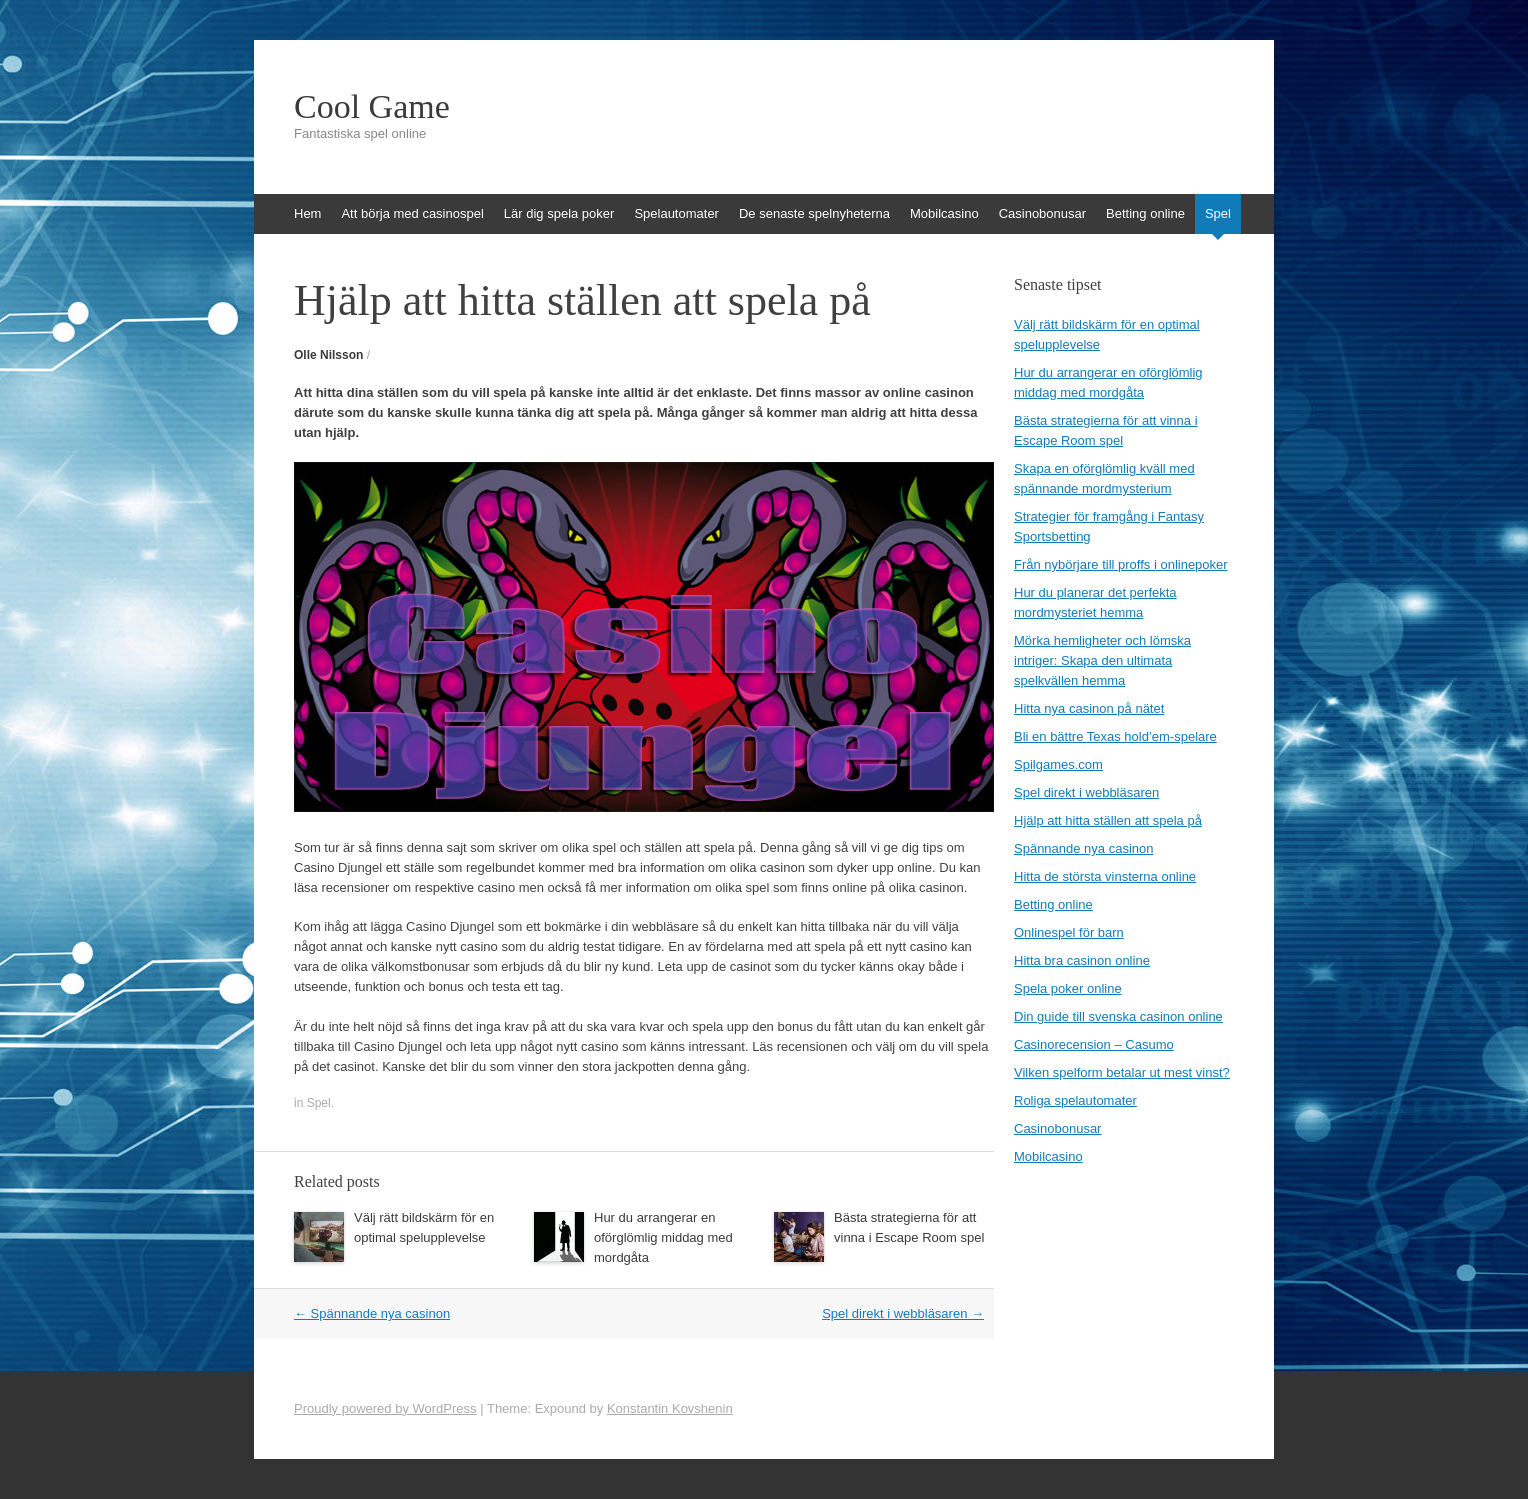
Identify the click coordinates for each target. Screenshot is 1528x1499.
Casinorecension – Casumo (1094, 1044)
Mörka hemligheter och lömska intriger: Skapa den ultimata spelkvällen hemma (1102, 660)
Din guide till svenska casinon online (1118, 1016)
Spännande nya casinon (372, 1313)
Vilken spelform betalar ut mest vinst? (1122, 1072)
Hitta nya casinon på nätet (1089, 708)
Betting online (1145, 213)
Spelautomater (676, 213)
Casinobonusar (1042, 213)
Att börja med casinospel (412, 213)
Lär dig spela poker (559, 213)
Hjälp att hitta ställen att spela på (1108, 820)
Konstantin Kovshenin (670, 1408)
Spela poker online (1068, 988)
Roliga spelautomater (1075, 1100)
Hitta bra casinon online (1082, 960)
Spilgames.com (1058, 764)
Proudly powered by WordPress (385, 1408)
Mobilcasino (944, 213)
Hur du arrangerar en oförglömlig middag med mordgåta (663, 1237)
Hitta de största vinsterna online (1105, 876)
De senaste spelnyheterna (814, 213)
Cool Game (372, 107)
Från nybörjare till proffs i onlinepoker (1121, 564)
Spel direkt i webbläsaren (903, 1313)
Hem (307, 213)
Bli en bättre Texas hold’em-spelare (1115, 736)
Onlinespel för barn (1069, 932)
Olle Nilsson (328, 355)
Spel (1218, 213)
